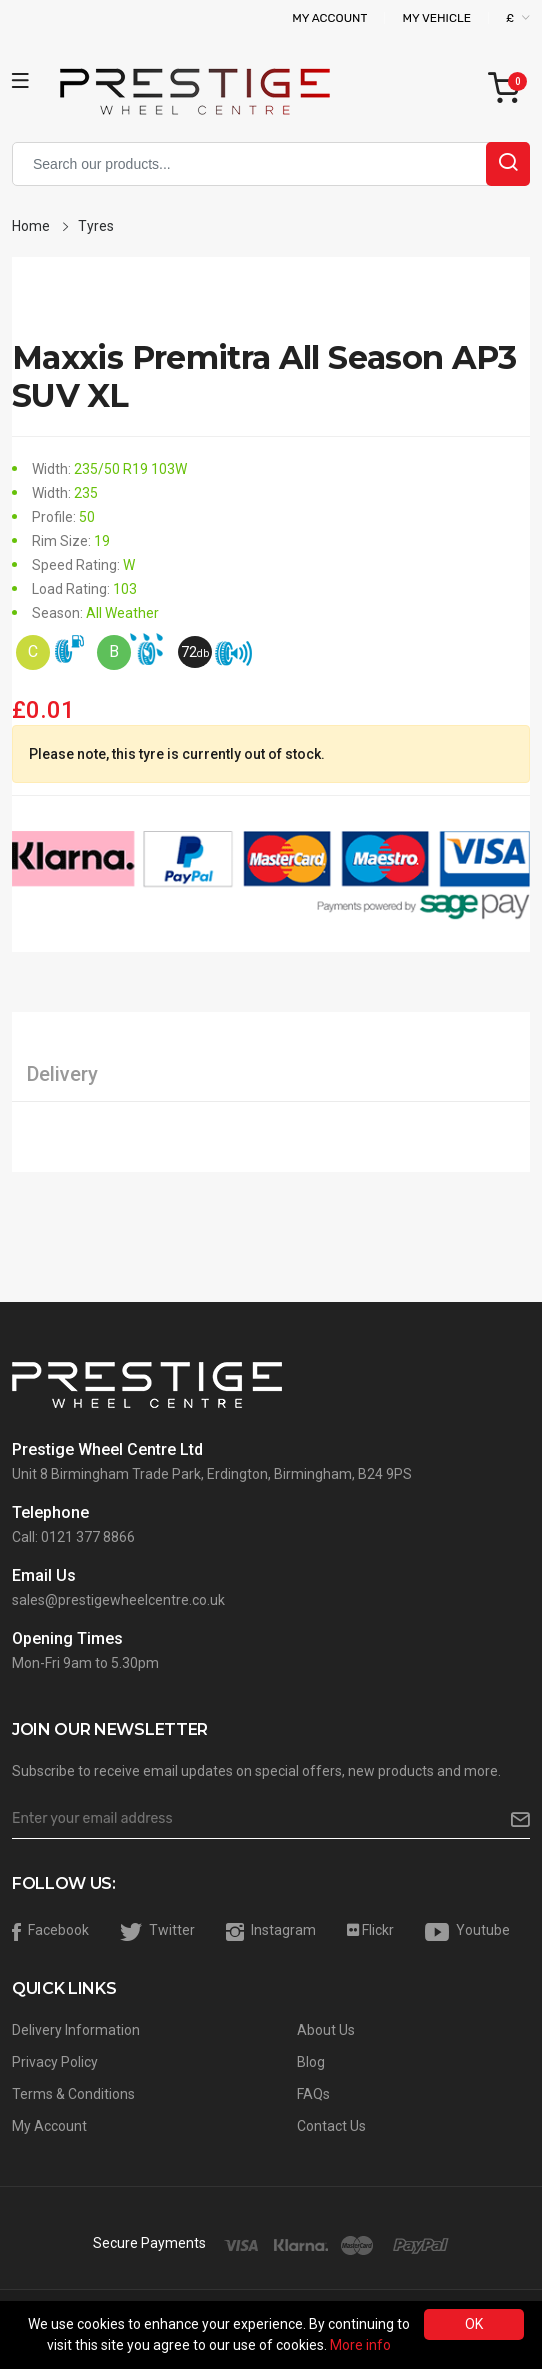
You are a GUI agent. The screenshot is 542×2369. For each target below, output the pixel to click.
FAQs (313, 2094)
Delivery (62, 1074)
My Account (329, 18)
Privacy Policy (55, 2062)
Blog (311, 2062)
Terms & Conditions (73, 2094)
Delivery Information (76, 2030)
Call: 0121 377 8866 (73, 1537)
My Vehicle (436, 18)
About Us (326, 2030)
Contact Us (331, 2126)
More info (360, 2345)
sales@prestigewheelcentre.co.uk (118, 1600)
